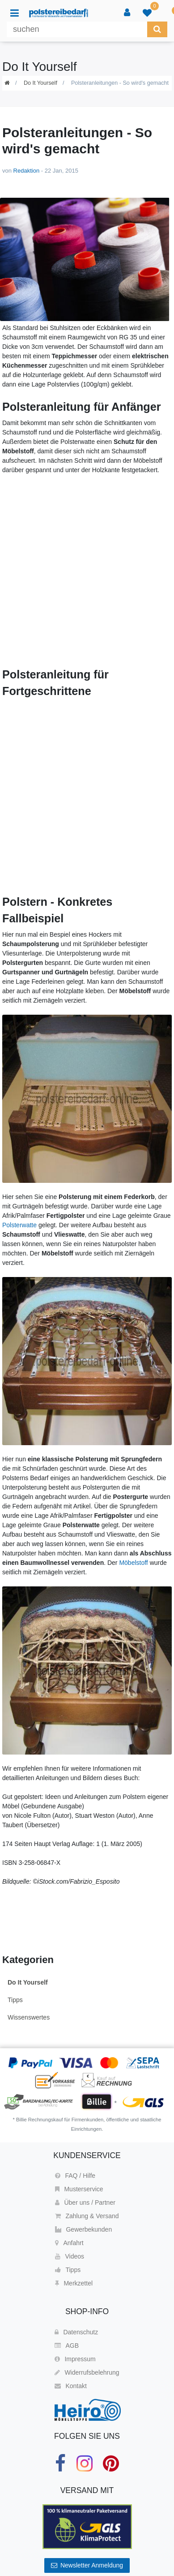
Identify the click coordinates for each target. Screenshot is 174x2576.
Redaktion (26, 170)
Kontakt (70, 2385)
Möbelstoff (133, 1562)
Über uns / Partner (85, 2202)
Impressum (75, 2359)
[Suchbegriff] (77, 29)
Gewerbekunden (83, 2229)
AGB (67, 2345)
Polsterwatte (19, 1225)
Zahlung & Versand (87, 2216)
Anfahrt (69, 2242)
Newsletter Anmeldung (87, 2565)
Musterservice (79, 2189)
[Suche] (157, 29)
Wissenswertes (29, 2017)
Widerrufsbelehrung (87, 2372)
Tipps (15, 1999)
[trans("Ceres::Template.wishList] (147, 13)
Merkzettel (74, 2283)
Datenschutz (76, 2332)
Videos (69, 2256)
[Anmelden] (127, 13)
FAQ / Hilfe (75, 2175)
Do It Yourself (40, 83)
